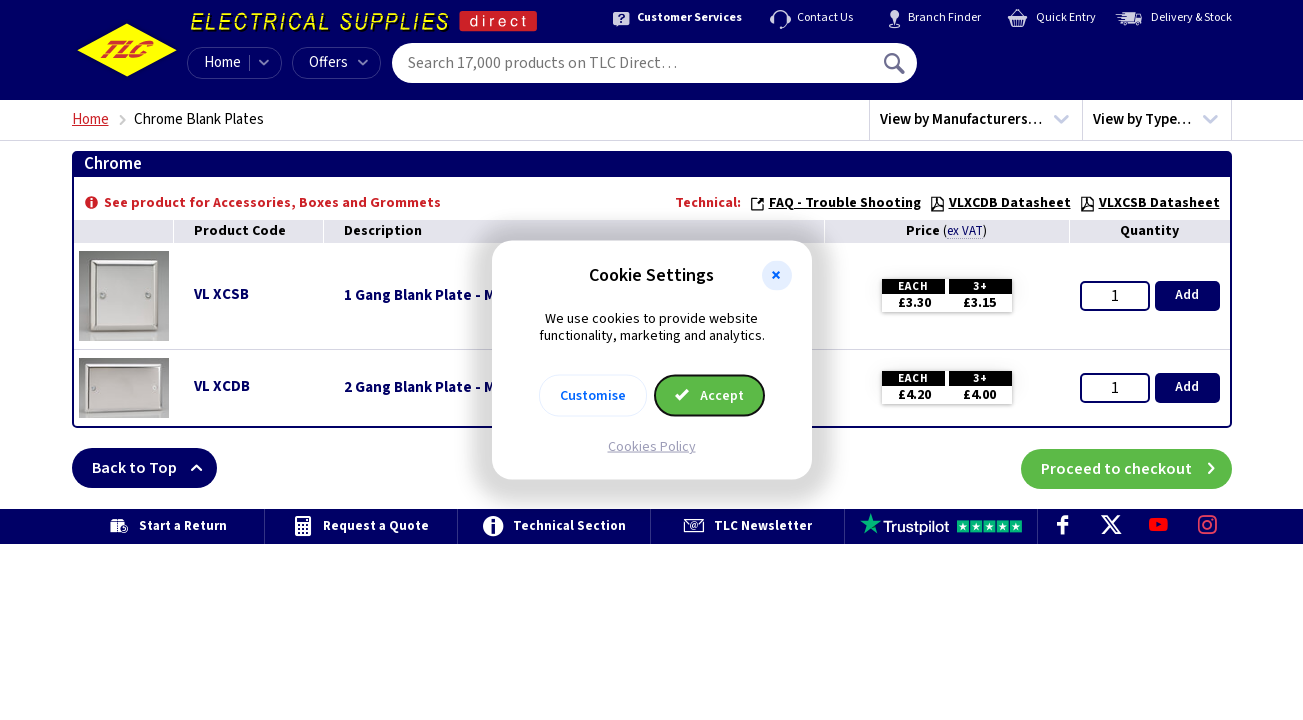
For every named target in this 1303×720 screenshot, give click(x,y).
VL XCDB (222, 386)
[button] (777, 276)
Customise (593, 395)
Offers (338, 62)
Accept (710, 395)
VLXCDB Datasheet (1000, 203)
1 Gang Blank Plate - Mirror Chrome (463, 296)
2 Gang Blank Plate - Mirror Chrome (463, 388)
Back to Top (154, 468)
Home (222, 62)
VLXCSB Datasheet (1149, 203)
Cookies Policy (652, 446)
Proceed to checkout (1136, 468)
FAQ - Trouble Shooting (835, 203)
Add (1187, 295)
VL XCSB (221, 294)
